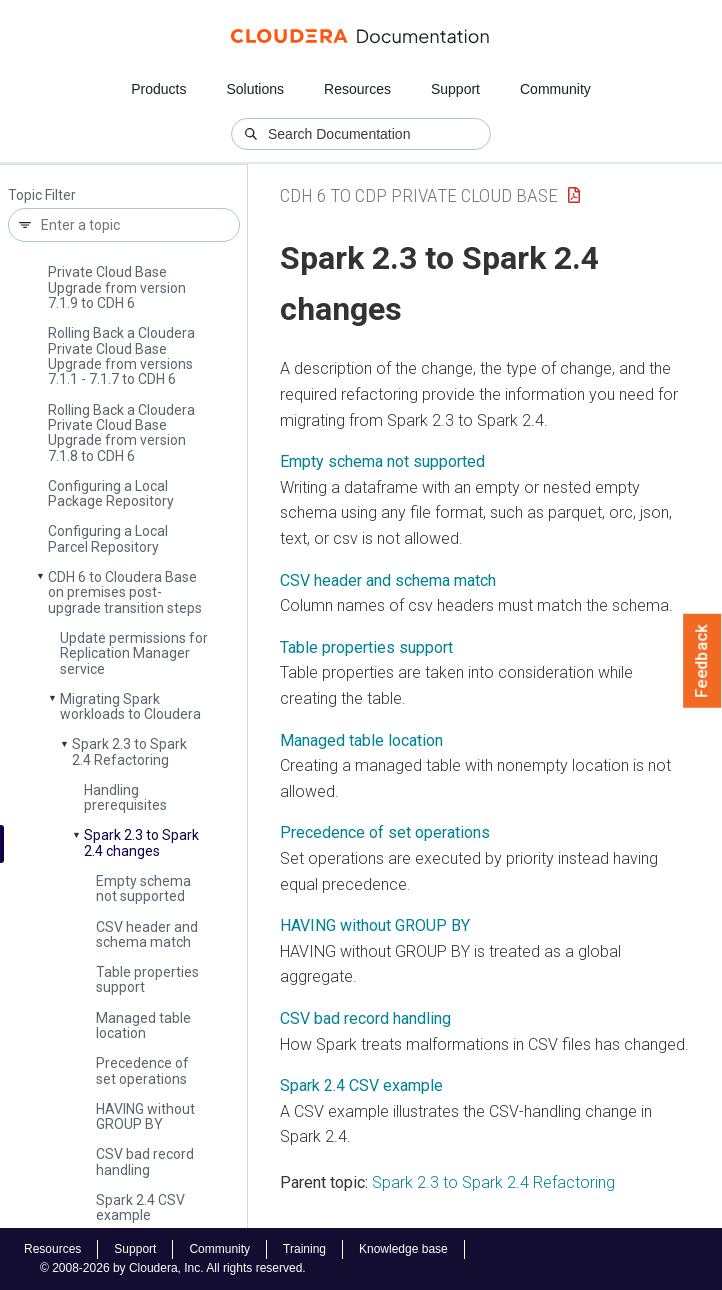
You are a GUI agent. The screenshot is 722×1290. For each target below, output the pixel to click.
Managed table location (143, 1025)
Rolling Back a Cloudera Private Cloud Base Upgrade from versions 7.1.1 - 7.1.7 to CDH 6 (121, 356)
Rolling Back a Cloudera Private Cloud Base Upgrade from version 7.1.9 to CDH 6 (121, 280)
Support (455, 89)
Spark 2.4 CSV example (140, 1207)
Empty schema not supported (143, 888)
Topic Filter (42, 195)
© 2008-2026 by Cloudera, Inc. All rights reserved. (173, 1268)
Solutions (255, 89)
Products (158, 89)
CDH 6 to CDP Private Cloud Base (419, 195)
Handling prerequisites (125, 797)
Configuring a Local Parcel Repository (108, 538)
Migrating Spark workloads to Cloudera (130, 706)
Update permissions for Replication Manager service (134, 653)
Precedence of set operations (142, 1070)
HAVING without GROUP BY (145, 1116)
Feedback (702, 661)
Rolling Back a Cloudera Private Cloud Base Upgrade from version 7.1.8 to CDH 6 (121, 433)
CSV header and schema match (147, 934)
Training (304, 1249)
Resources (357, 89)
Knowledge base (403, 1249)
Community (555, 89)
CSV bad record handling (145, 1161)
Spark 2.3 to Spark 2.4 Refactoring (129, 751)
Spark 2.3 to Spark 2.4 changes (141, 842)
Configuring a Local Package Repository (111, 493)
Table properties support (147, 979)
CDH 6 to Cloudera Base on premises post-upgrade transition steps (125, 592)
